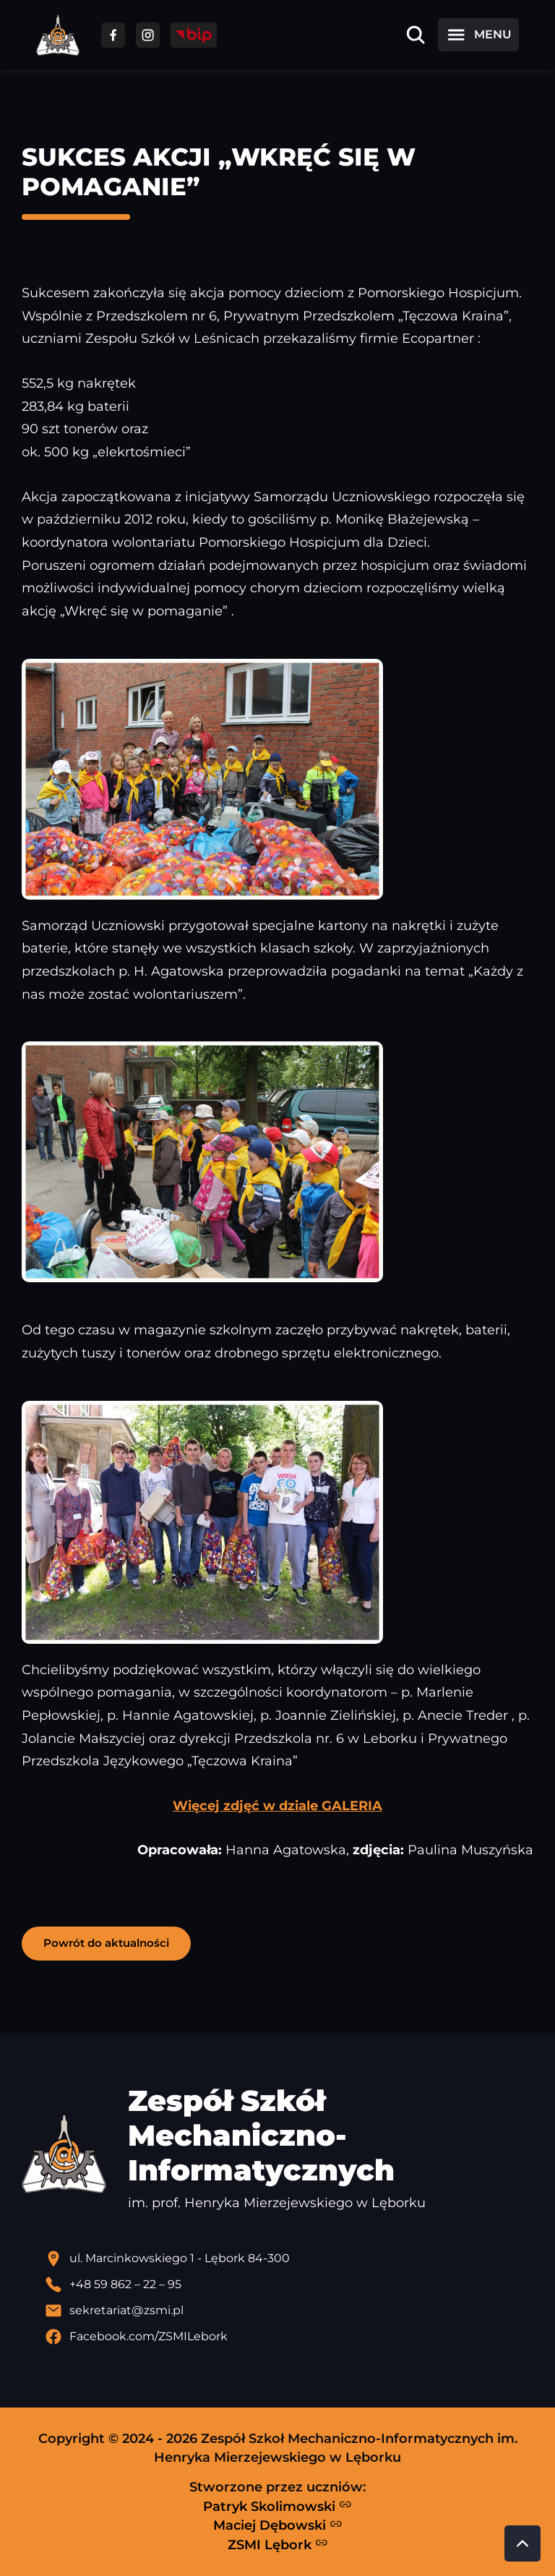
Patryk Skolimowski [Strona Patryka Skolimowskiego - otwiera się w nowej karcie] (277, 2506)
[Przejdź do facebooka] (113, 35)
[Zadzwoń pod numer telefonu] (289, 2284)
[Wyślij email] (289, 2310)
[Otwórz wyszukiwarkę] (415, 35)
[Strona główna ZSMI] (57, 35)
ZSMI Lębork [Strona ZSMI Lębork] (278, 2544)
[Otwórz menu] (478, 34)
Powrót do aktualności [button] (106, 1943)
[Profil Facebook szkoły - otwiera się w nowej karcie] (289, 2336)
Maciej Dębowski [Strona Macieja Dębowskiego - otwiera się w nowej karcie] (278, 2525)
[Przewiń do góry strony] (522, 2543)
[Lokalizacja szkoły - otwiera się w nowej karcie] (289, 2258)
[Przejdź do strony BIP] (194, 35)
